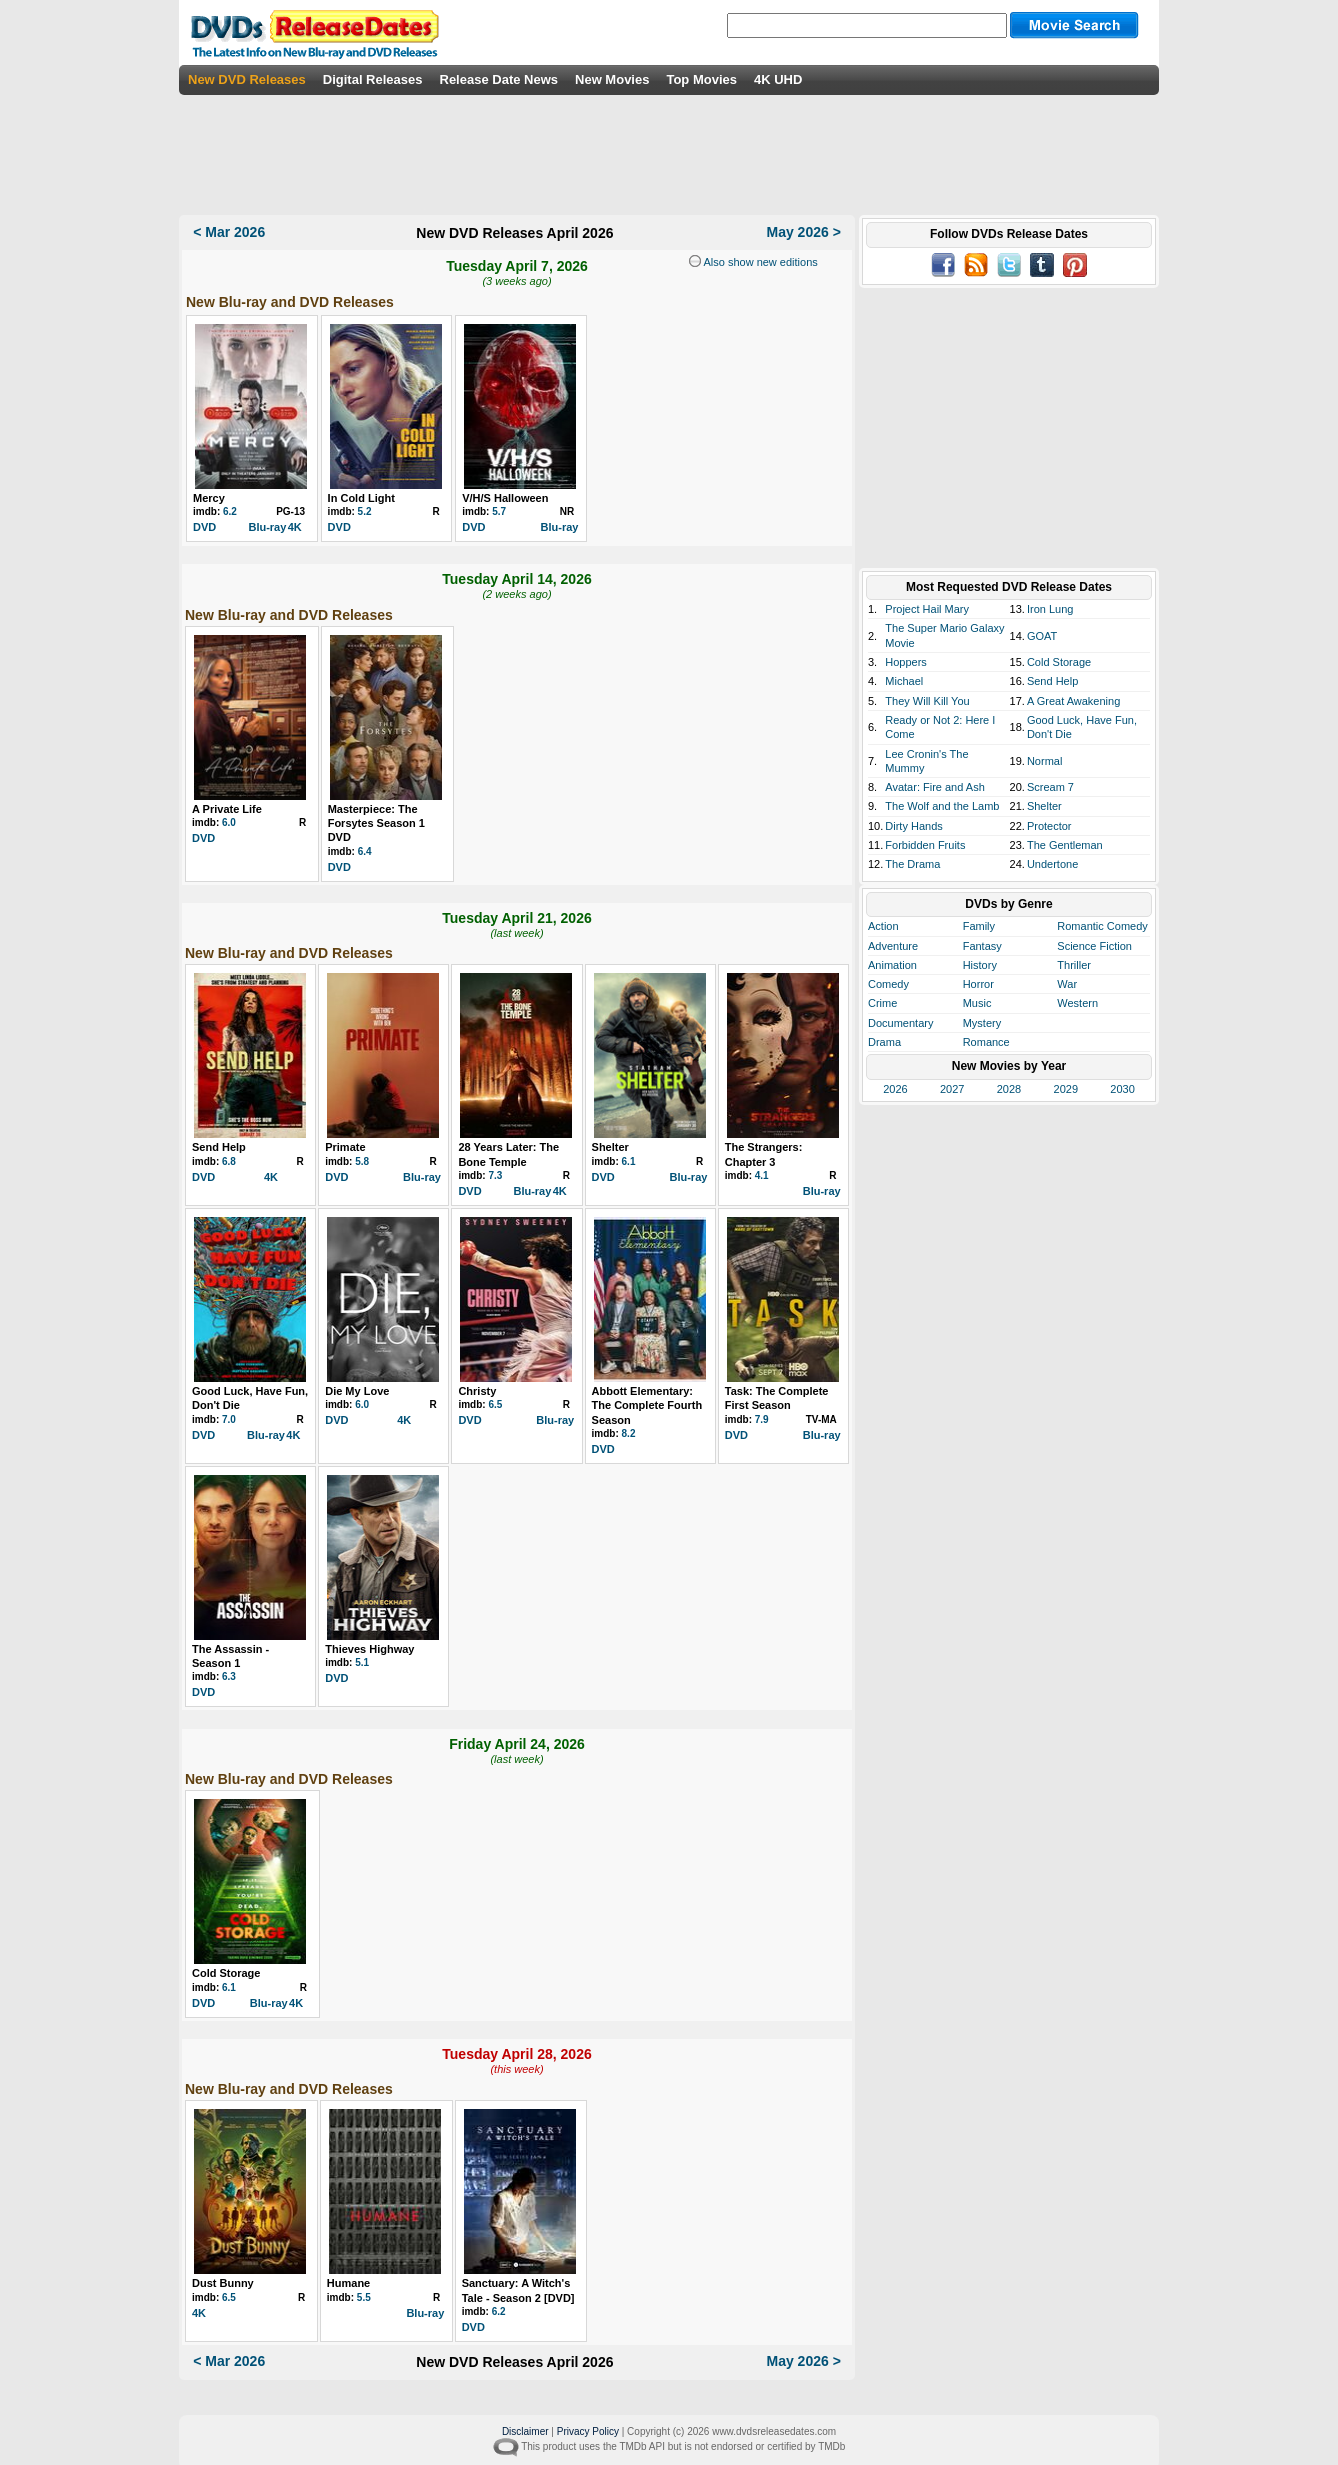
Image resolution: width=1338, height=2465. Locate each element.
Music (977, 1003)
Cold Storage (226, 1973)
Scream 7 (1050, 787)
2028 (1009, 1089)
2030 (1122, 1089)
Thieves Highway (369, 1649)
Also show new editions (759, 262)
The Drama (912, 864)
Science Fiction (1094, 946)
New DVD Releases (247, 79)
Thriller (1074, 965)
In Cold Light (361, 498)
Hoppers (906, 662)
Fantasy (982, 946)
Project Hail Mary (927, 609)
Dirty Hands (913, 826)
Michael (904, 681)
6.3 (229, 1676)
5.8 (362, 1161)
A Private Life (227, 809)
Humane (348, 2283)
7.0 (229, 1419)
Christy (477, 1391)
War (1067, 984)
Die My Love (357, 1391)
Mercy (209, 498)
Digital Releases (373, 79)
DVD (204, 527)
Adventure (893, 946)
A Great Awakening (1073, 701)
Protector (1049, 826)
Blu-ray (267, 527)
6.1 (629, 1161)
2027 (952, 1089)
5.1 (362, 1662)
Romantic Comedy (1102, 926)
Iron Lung (1050, 609)
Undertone (1052, 864)
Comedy (888, 984)
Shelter (610, 1147)
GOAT (1042, 636)
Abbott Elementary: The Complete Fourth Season (647, 1405)
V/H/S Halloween (505, 498)
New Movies (612, 79)
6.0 (229, 822)
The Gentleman (1065, 845)
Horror (978, 984)
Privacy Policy (588, 2431)
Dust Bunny (223, 2283)
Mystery (982, 1023)
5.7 (499, 511)
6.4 (365, 851)
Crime (882, 1003)
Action (883, 926)
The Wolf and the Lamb (942, 806)
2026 (895, 1089)
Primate (345, 1147)
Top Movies (701, 79)
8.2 (629, 1433)
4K (295, 527)
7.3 (495, 1175)
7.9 (762, 1419)
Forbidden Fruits (925, 845)
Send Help (219, 1147)
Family (979, 926)
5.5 (364, 2297)
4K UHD (778, 79)
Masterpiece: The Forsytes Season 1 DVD (376, 823)
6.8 (229, 1161)
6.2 (230, 511)
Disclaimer (525, 2431)
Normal (1044, 761)
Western (1077, 1003)
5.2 (365, 511)
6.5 (495, 1404)
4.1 (762, 1175)
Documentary (900, 1023)
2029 (1066, 1089)
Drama (884, 1042)
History (980, 965)
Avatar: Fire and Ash (934, 787)
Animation (892, 965)
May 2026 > (803, 232)
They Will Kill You (927, 701)
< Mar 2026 (229, 232)
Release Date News (499, 79)
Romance (986, 1042)
